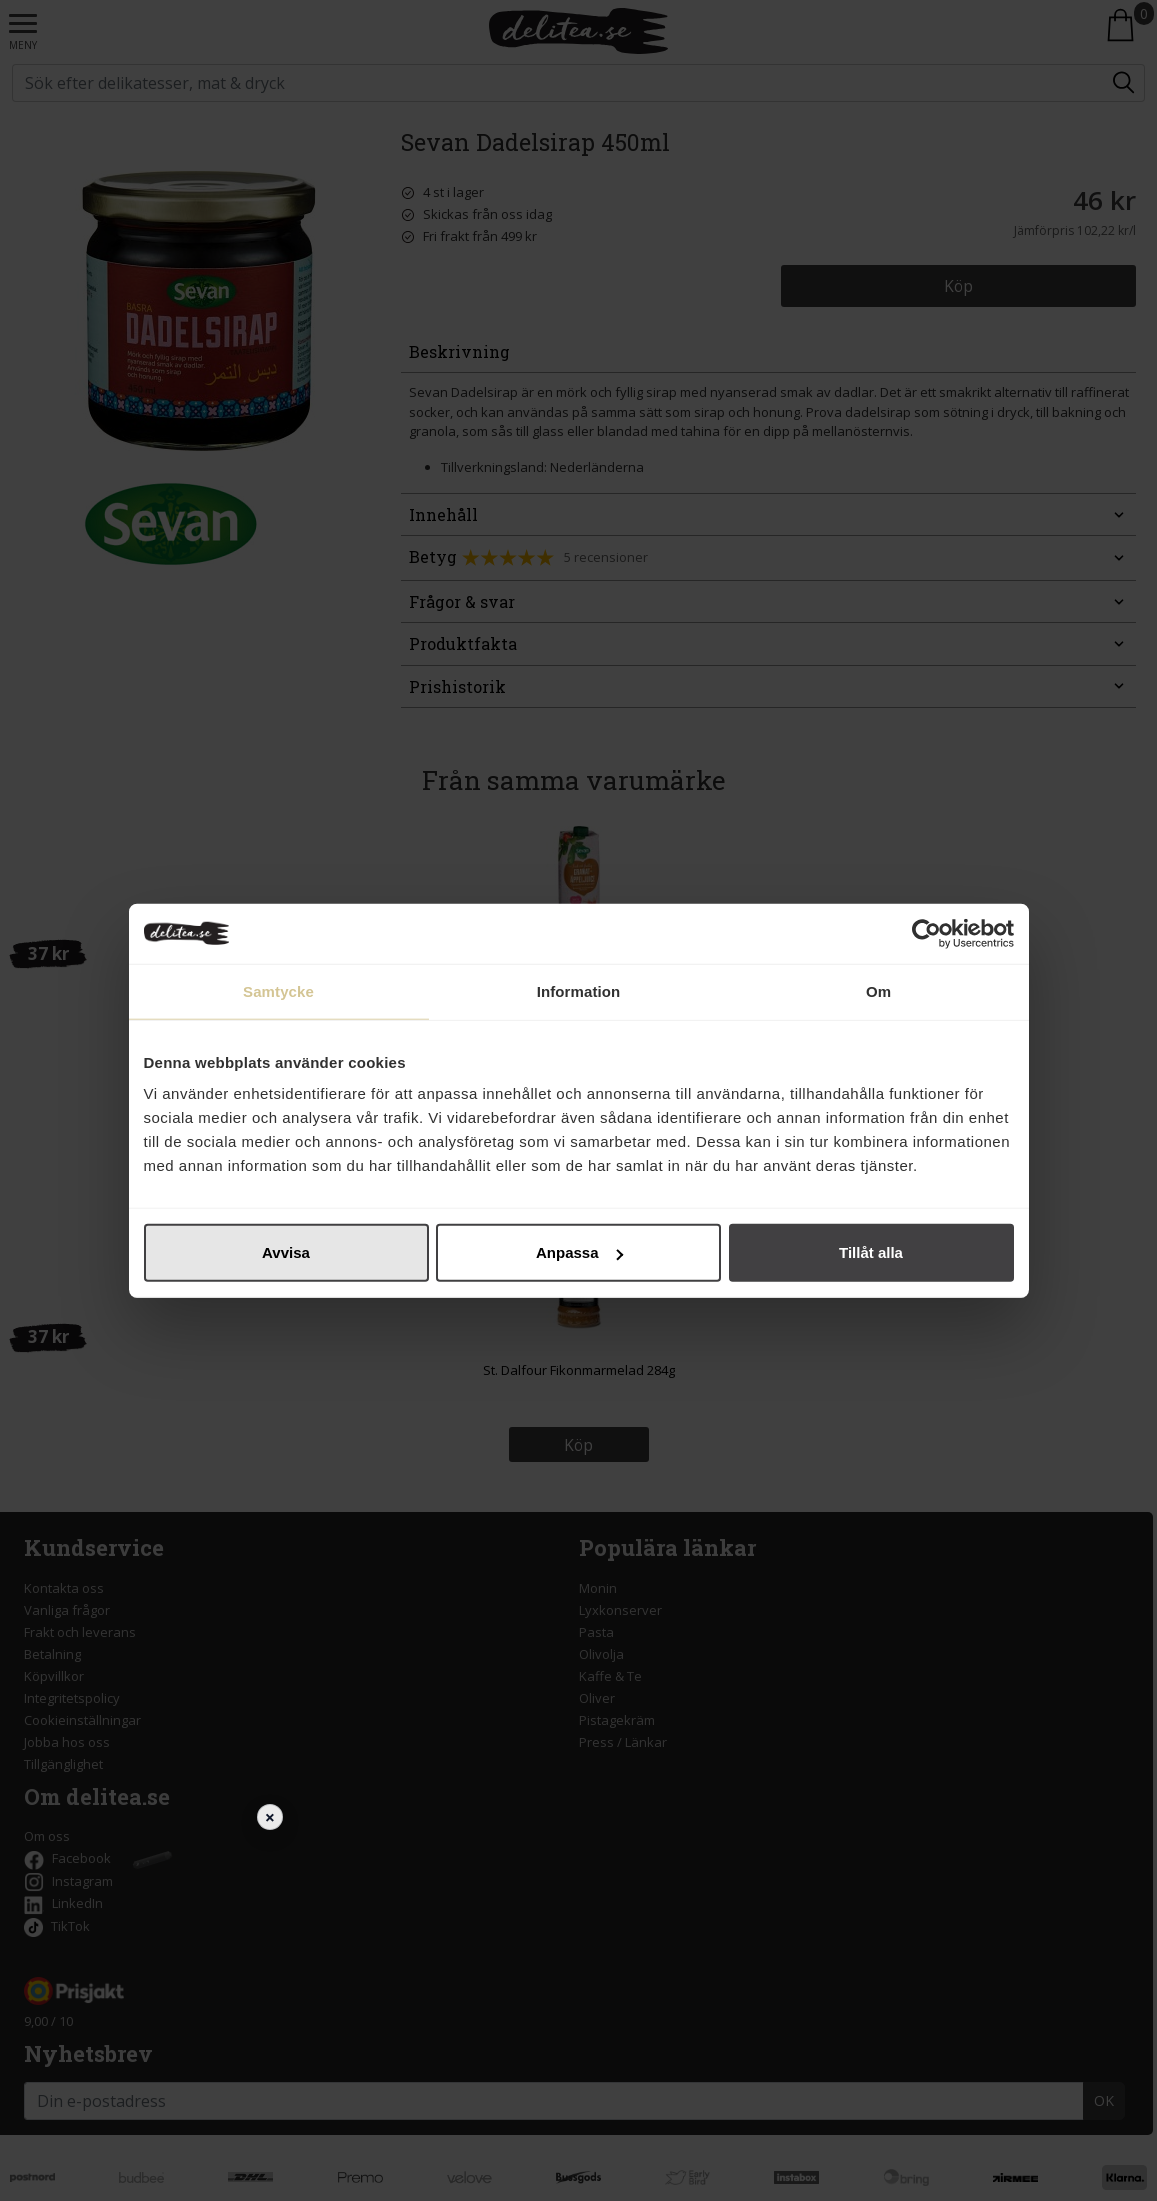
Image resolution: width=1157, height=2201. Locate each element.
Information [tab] (579, 990)
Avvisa (286, 1252)
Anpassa (579, 1252)
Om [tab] (878, 990)
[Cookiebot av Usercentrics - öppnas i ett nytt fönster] (926, 933)
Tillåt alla (871, 1252)
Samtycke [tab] (278, 990)
